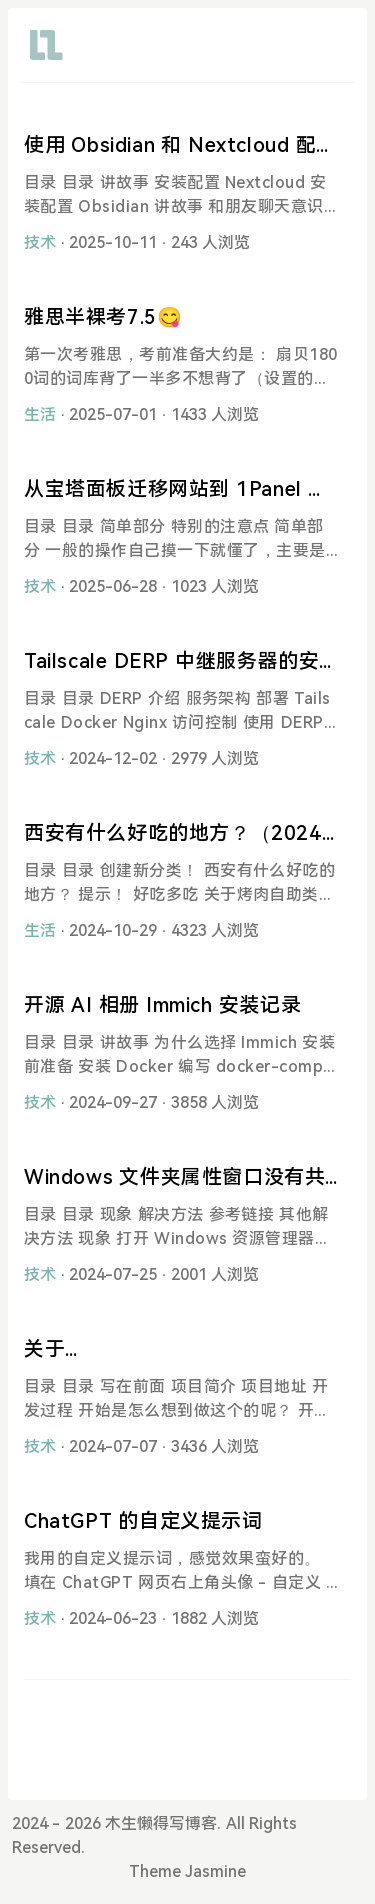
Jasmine (215, 1871)
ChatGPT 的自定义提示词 (143, 1521)
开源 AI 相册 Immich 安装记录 (162, 1005)
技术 (40, 242)
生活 (40, 414)
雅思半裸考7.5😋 (103, 317)
